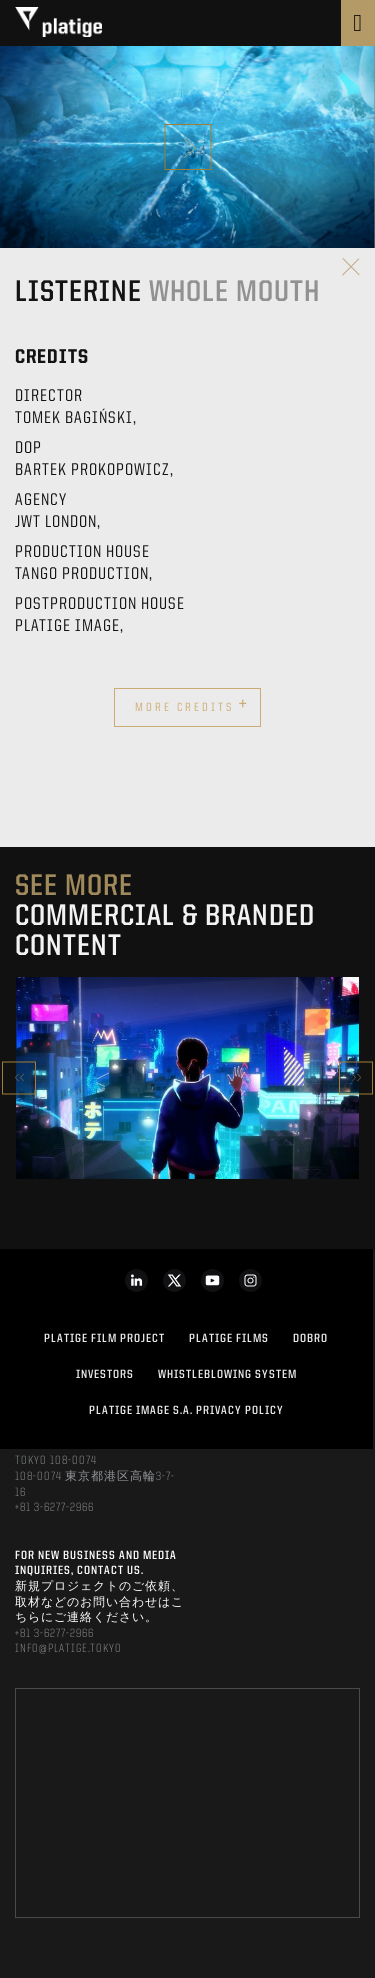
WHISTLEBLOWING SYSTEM (227, 1375)
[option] (187, 1078)
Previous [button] (19, 1077)
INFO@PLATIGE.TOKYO (68, 1649)
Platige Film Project (104, 1339)
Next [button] (356, 1077)
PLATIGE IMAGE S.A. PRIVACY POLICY (186, 1411)
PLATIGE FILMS (229, 1339)
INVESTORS (105, 1375)
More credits (192, 705)
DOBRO (310, 1339)
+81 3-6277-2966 (54, 1508)
